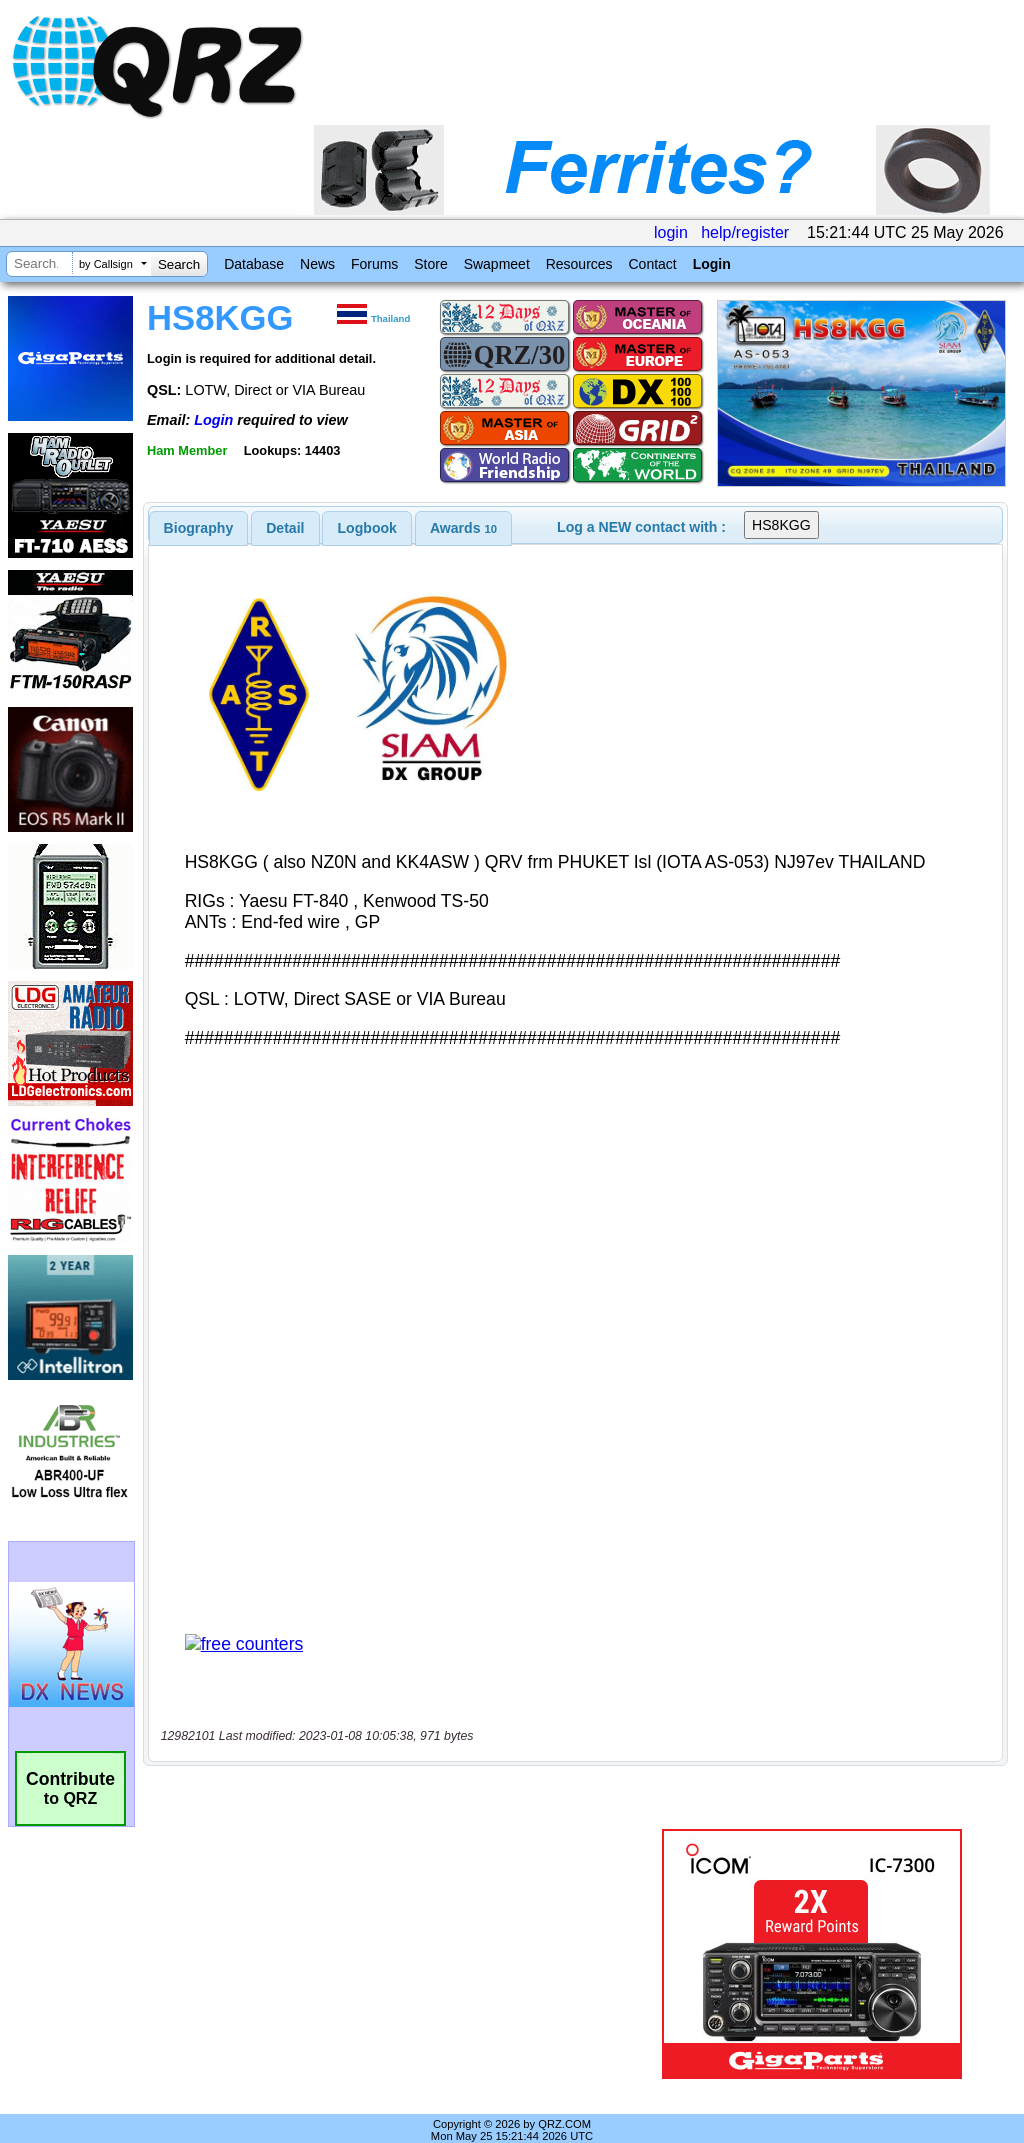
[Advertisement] (395, 1933)
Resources (579, 264)
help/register (745, 232)
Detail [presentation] (285, 528)
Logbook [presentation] (367, 528)
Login (712, 264)
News (317, 264)
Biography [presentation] (199, 528)
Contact (652, 264)
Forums (374, 264)
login (671, 232)
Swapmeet (497, 264)
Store (430, 264)
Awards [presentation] (463, 528)
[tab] (199, 528)
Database (254, 264)
